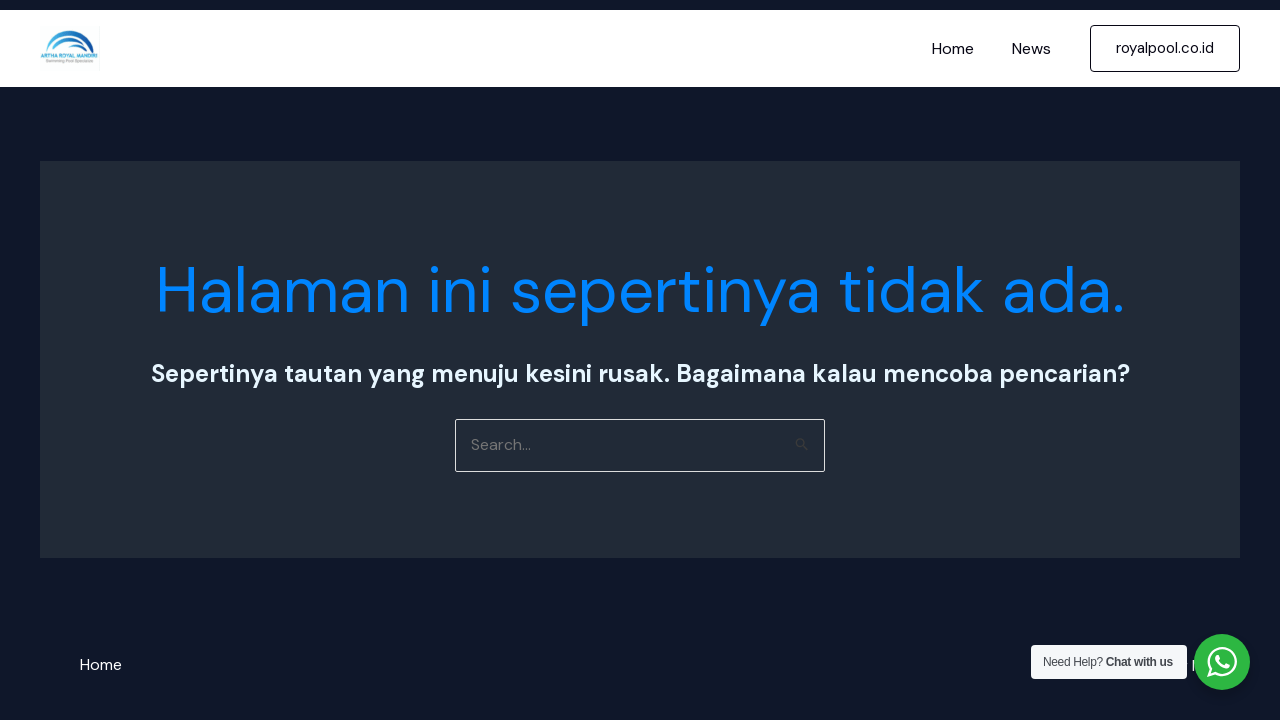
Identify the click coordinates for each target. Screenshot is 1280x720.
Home (962, 48)
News (1034, 48)
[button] (1165, 48)
